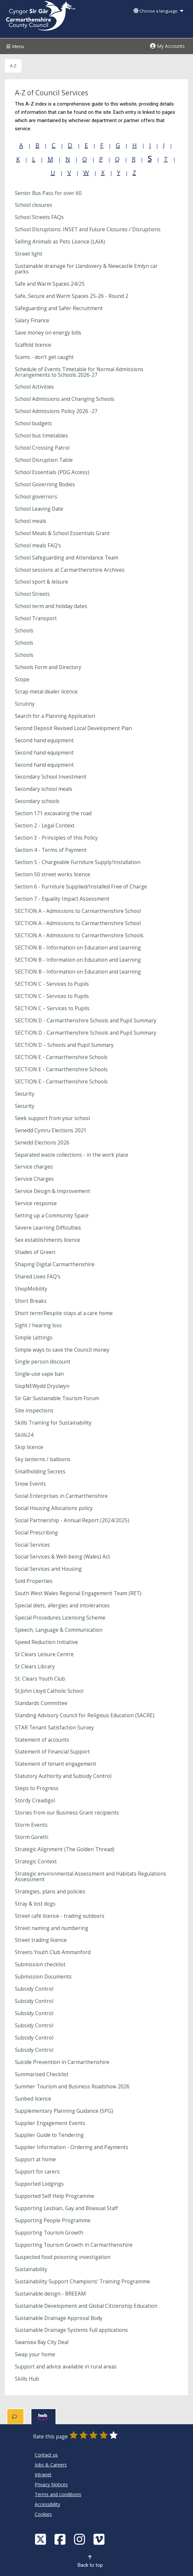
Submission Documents (43, 1976)
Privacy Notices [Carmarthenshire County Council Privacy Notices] (51, 2484)
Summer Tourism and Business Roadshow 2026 (72, 2086)
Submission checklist (40, 1964)
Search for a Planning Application (55, 716)
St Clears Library (35, 1666)
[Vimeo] (100, 2538)
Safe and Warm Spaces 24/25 (50, 283)
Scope (22, 679)
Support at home (35, 2159)
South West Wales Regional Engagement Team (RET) (78, 1593)
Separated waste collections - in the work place (71, 1154)
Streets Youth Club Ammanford (53, 1952)
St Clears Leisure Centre (44, 1654)
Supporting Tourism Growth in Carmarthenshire (74, 2244)
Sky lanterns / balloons (42, 1459)
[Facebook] (61, 2538)
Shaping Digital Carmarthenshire (55, 1264)
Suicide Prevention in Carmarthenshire (62, 2062)
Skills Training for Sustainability (53, 1422)
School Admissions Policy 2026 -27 (56, 411)
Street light (28, 253)
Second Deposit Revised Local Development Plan (73, 728)
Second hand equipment (44, 740)
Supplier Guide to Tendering (49, 2135)
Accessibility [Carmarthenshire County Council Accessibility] (47, 2504)
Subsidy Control (34, 1988)
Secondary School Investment (51, 776)
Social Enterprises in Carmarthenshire (61, 1496)
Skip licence (29, 1447)
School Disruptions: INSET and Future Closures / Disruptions (88, 229)
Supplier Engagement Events (50, 2123)
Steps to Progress (36, 1788)
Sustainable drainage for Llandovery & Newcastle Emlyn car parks (86, 269)
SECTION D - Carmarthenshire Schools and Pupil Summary (85, 1020)
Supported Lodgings (39, 2183)
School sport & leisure (41, 581)
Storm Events (31, 1824)
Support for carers (37, 2171)
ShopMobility (31, 1288)
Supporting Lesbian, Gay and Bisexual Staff (66, 2208)
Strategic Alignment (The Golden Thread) (64, 1849)
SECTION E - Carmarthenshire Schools (61, 1057)
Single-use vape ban (39, 1373)
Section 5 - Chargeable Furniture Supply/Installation (77, 862)
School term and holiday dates (51, 606)
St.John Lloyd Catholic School (49, 1691)
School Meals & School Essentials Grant (62, 533)
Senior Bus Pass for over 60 (48, 193)
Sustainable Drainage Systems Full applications (71, 2330)
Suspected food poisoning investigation (62, 2257)
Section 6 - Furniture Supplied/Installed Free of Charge (81, 886)
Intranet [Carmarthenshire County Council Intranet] (43, 2474)
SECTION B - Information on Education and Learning (78, 947)
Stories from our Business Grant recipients (67, 1812)
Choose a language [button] (158, 11)
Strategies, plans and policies (50, 1891)
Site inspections (34, 1410)
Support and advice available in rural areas (66, 2366)
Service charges (34, 1166)
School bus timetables (41, 435)
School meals (30, 521)
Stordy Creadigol (35, 1800)
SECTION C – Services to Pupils (52, 1008)
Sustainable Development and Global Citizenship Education (86, 2305)
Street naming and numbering (51, 1928)
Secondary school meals (43, 789)
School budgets (33, 423)
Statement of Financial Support (52, 1751)
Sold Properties (34, 1581)
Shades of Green (35, 1252)
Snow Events (30, 1483)
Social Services (32, 1544)
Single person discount (42, 1361)
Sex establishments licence (47, 1240)
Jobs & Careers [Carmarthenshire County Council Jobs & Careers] (51, 2465)
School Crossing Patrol (42, 447)
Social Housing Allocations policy (54, 1508)
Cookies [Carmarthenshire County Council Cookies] (43, 2514)
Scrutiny (25, 703)
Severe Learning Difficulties (48, 1227)
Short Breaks (31, 1301)
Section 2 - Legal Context (45, 825)
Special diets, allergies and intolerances (62, 1605)
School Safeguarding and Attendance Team (66, 557)
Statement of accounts (42, 1739)
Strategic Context (36, 1861)
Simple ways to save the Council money (62, 1349)
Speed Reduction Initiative (46, 1642)
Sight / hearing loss (38, 1325)
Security (24, 1093)
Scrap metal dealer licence (46, 691)
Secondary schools (37, 801)
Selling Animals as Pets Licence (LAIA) (60, 241)
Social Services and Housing (48, 1568)
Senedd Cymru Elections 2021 (51, 1130)
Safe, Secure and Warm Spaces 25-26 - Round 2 (71, 296)
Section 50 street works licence (52, 874)
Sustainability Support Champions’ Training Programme (82, 2281)
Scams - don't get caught (44, 357)
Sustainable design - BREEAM (50, 2293)
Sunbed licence (33, 2098)
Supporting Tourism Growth (49, 2232)
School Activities (34, 386)
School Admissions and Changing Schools (64, 399)
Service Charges (34, 1178)
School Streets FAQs (39, 217)
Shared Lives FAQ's (37, 1276)
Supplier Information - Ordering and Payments (71, 2147)
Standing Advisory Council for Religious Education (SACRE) (84, 1715)
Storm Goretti (31, 1837)
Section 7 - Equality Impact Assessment (62, 898)
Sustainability (31, 2269)
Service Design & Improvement (52, 1191)
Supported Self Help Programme (54, 2196)
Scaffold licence (33, 344)
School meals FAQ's (38, 545)
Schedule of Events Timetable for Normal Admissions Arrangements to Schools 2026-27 (79, 372)
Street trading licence (41, 1940)
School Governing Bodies (45, 484)
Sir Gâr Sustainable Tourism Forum (57, 1398)
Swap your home (35, 2354)
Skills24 (24, 1435)
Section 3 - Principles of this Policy (56, 837)
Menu (14, 46)
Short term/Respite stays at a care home (64, 1313)
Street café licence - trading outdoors (59, 1916)
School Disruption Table (44, 460)
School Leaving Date (39, 508)
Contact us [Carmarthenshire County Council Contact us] (46, 2455)
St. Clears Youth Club (40, 1678)
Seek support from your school (52, 1118)
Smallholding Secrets (40, 1471)
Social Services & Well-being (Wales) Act (62, 1556)
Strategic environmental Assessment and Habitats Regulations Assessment (90, 1876)
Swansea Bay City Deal (41, 2342)
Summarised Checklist (41, 2074)
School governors (36, 496)
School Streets (32, 594)
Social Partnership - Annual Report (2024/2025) (72, 1520)
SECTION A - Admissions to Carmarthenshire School (78, 911)
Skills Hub (27, 2378)
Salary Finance (32, 320)
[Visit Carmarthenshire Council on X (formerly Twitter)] (41, 2538)
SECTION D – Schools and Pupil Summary (64, 1045)
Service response (36, 1203)
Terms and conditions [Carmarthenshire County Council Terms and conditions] (58, 2494)
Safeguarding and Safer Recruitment (59, 308)
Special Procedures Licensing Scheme (60, 1617)
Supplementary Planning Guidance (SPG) (64, 2111)
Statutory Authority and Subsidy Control (63, 1776)
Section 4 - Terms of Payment (51, 850)
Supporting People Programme (53, 2220)
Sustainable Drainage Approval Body (58, 2318)
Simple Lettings (34, 1337)
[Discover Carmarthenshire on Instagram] (80, 2538)
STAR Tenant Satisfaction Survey (54, 1727)
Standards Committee (41, 1703)
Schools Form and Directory (48, 667)
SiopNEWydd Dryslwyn (42, 1386)
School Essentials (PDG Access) (52, 472)
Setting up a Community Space (52, 1215)
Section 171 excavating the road (53, 813)
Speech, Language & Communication (58, 1629)
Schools (24, 630)
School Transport (36, 618)
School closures (33, 205)
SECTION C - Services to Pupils (52, 984)
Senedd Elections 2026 (42, 1142)
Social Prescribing (36, 1532)
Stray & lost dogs (35, 1903)
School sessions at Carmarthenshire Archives (70, 569)
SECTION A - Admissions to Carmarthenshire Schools (79, 935)
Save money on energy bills (48, 332)
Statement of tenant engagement (55, 1763)
